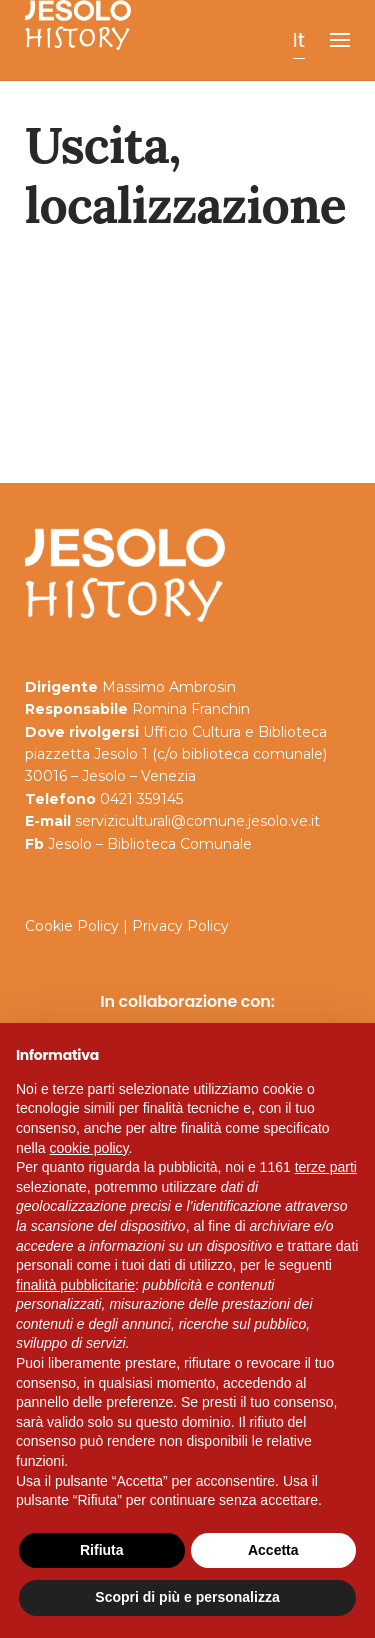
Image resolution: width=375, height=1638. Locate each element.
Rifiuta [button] (102, 1550)
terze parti (326, 1167)
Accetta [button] (273, 1550)
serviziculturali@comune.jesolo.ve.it (197, 821)
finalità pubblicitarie (75, 1285)
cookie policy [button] (88, 1148)
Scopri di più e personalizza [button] (187, 1597)
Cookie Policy (72, 926)
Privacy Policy (180, 926)
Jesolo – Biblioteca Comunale (150, 844)
